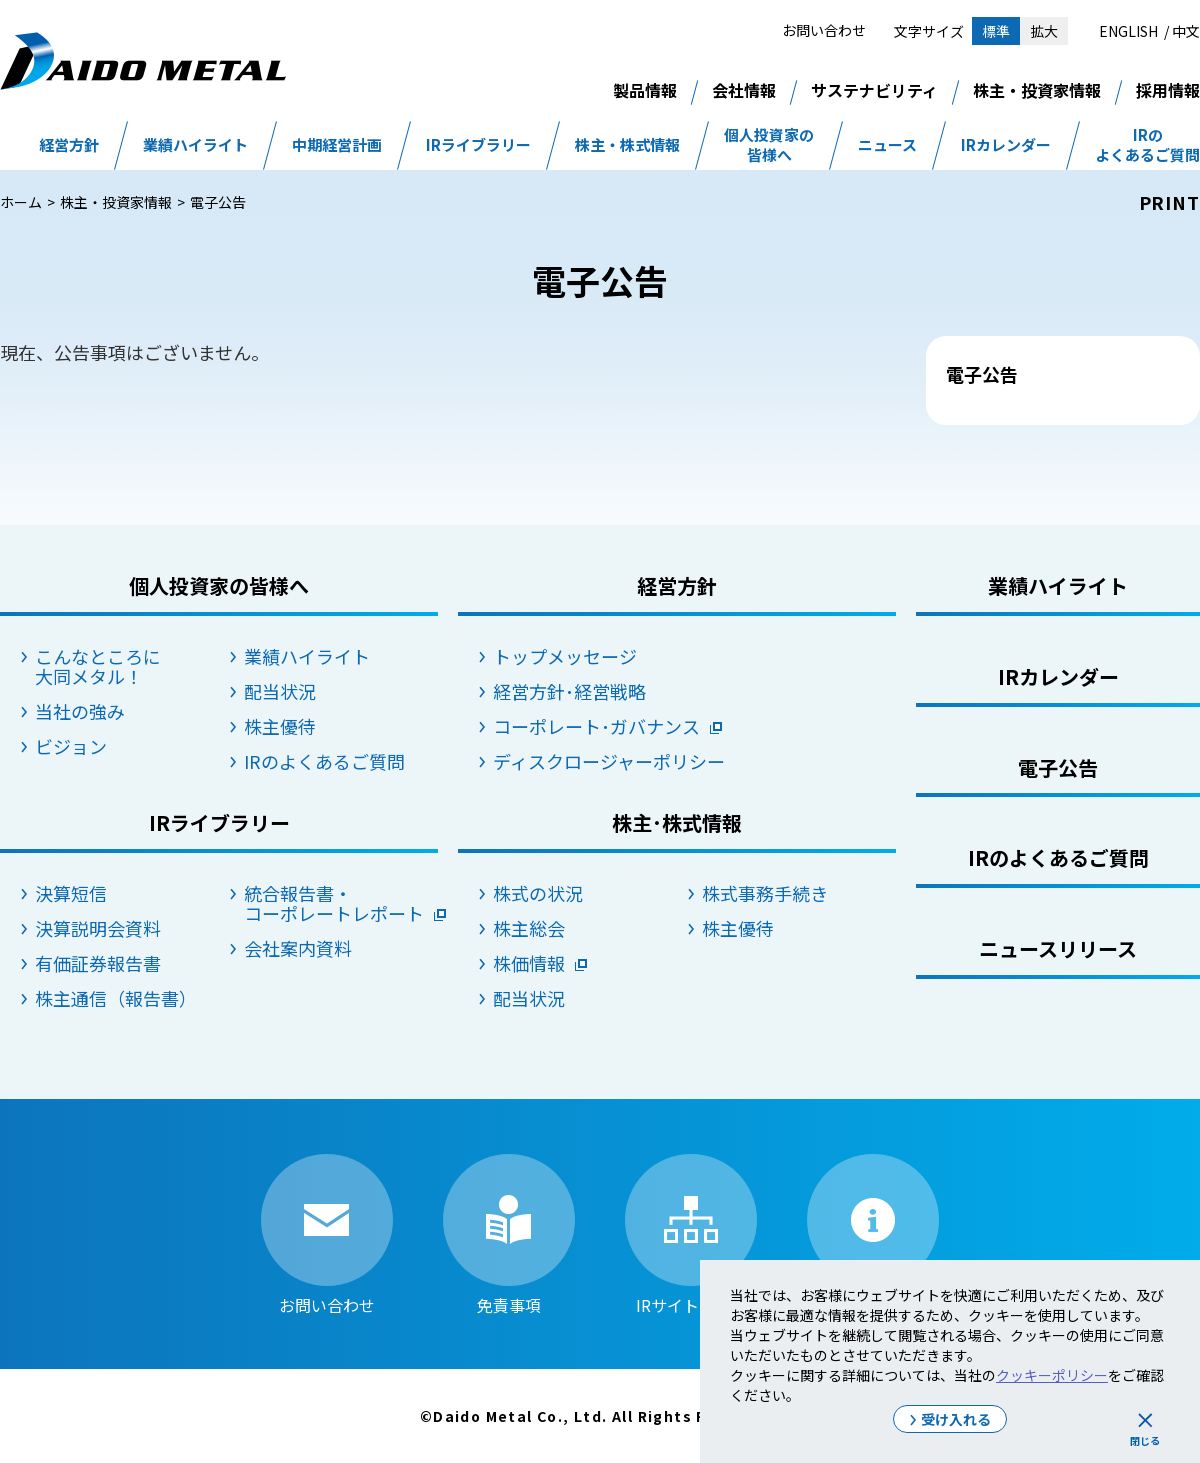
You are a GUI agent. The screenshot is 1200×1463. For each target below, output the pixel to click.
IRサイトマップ (691, 1234)
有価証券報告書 (98, 963)
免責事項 (509, 1234)
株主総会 (529, 928)
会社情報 (744, 90)
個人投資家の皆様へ (769, 145)
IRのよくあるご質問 (1147, 145)
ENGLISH (1128, 31)
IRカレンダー (1006, 145)
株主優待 (280, 726)
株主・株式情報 (627, 145)
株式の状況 (538, 893)
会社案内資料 (298, 948)
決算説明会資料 (98, 928)
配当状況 (280, 691)
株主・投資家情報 (1037, 90)
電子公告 (1058, 767)
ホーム (21, 202)
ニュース (887, 145)
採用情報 (1168, 90)
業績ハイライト (195, 145)
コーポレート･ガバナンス (590, 726)
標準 (996, 31)
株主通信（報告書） (116, 998)
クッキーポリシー (1052, 1375)
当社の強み (80, 711)
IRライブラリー (478, 145)
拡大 (1044, 31)
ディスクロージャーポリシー (590, 761)
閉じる (1145, 1440)
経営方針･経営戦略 (569, 691)
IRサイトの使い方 (873, 1234)
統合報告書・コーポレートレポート (334, 903)
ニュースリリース (1058, 948)
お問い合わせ (824, 30)
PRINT (1170, 202)
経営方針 (69, 145)
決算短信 (71, 893)
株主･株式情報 (677, 822)
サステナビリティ (874, 90)
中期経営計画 (337, 145)
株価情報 (529, 963)
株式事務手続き (765, 893)
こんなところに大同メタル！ (98, 666)
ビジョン (71, 746)
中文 (1186, 31)
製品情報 (645, 90)
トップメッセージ (565, 656)
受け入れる (956, 1419)
